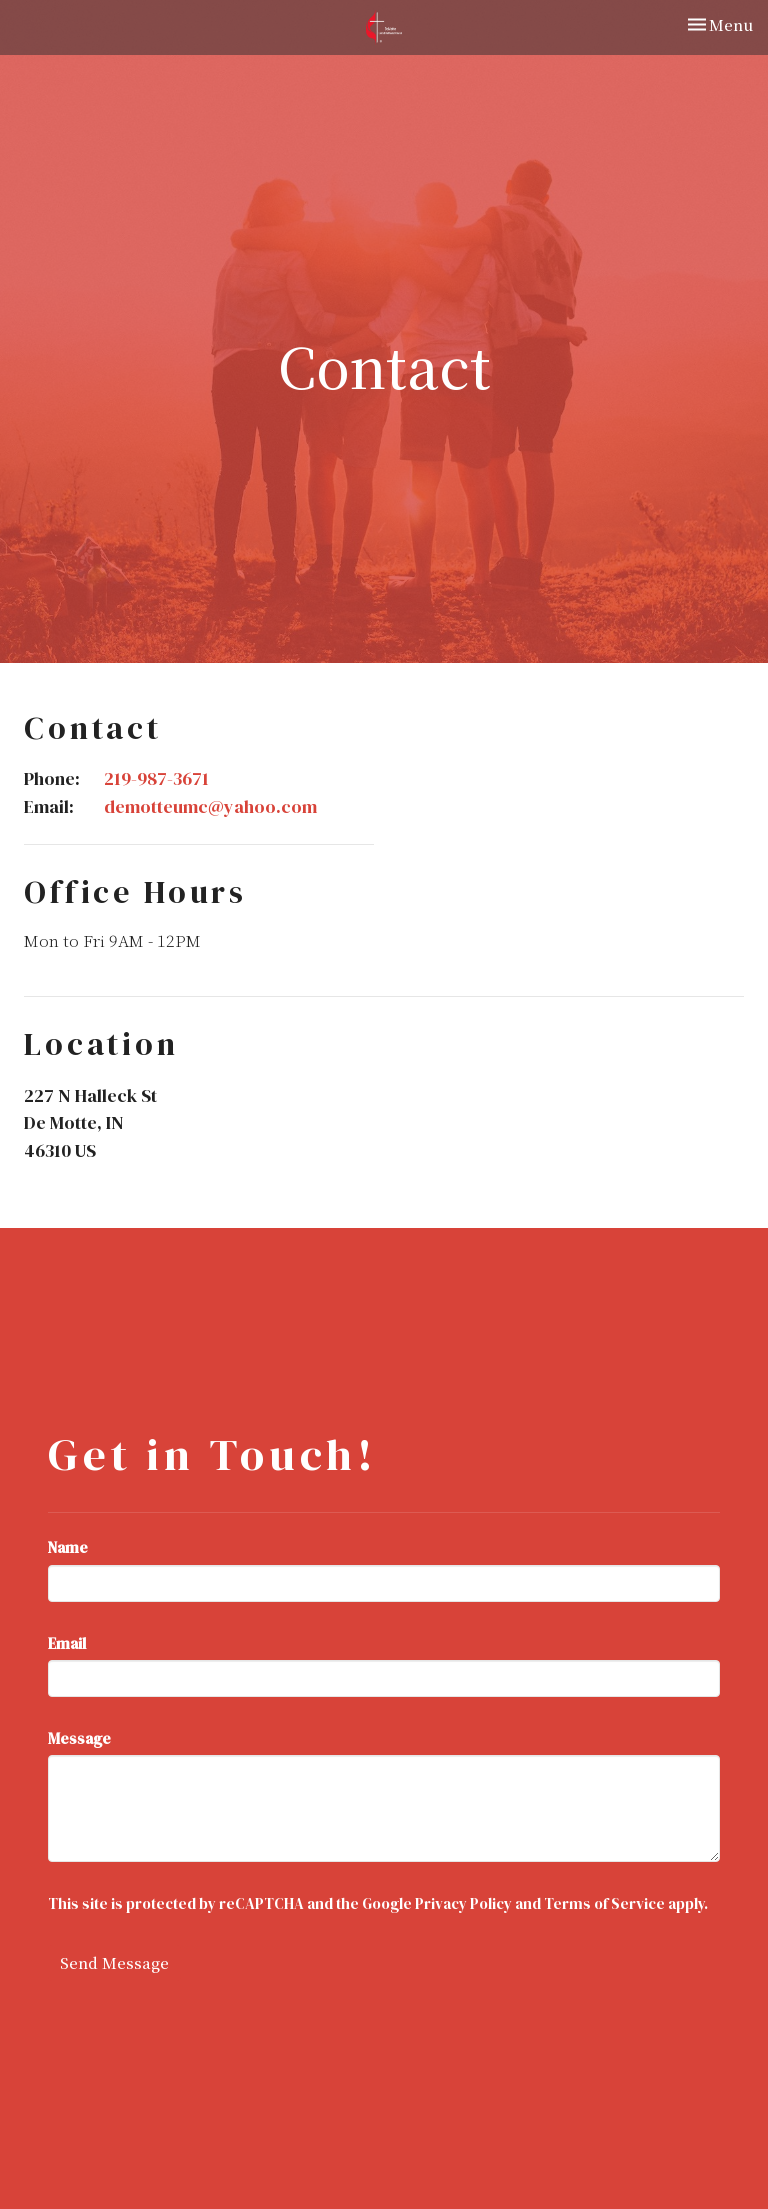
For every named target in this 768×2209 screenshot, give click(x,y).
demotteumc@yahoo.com (210, 806)
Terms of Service (604, 1903)
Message (79, 1738)
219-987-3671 (156, 778)
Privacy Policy (463, 1903)
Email (67, 1643)
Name (68, 1547)
